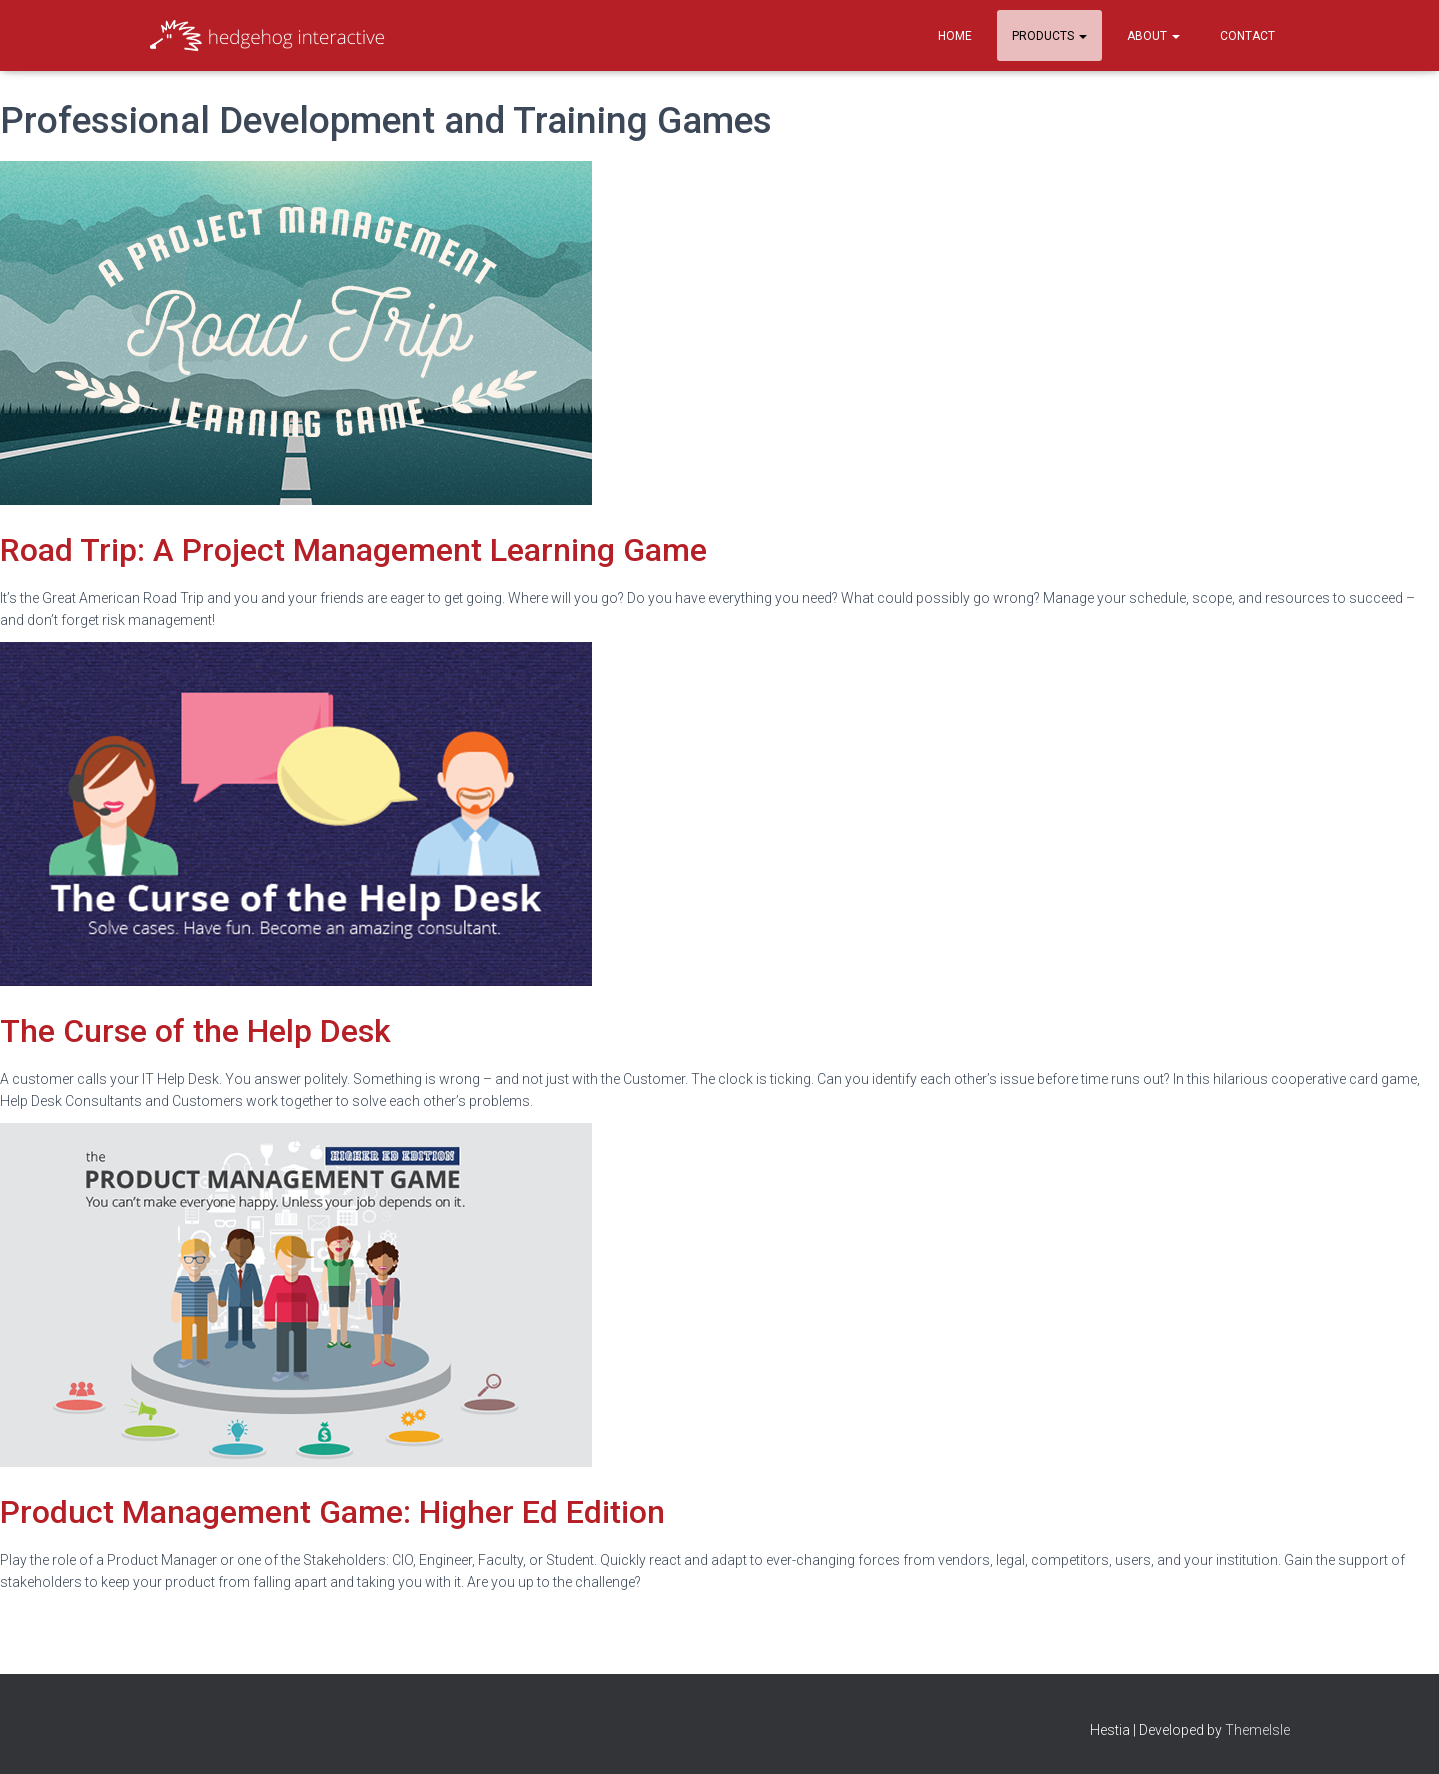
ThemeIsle (1257, 1730)
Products (1049, 36)
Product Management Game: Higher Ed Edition (332, 1512)
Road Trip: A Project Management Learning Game (353, 550)
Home (955, 36)
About (1153, 36)
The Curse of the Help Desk (195, 1031)
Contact (1247, 36)
